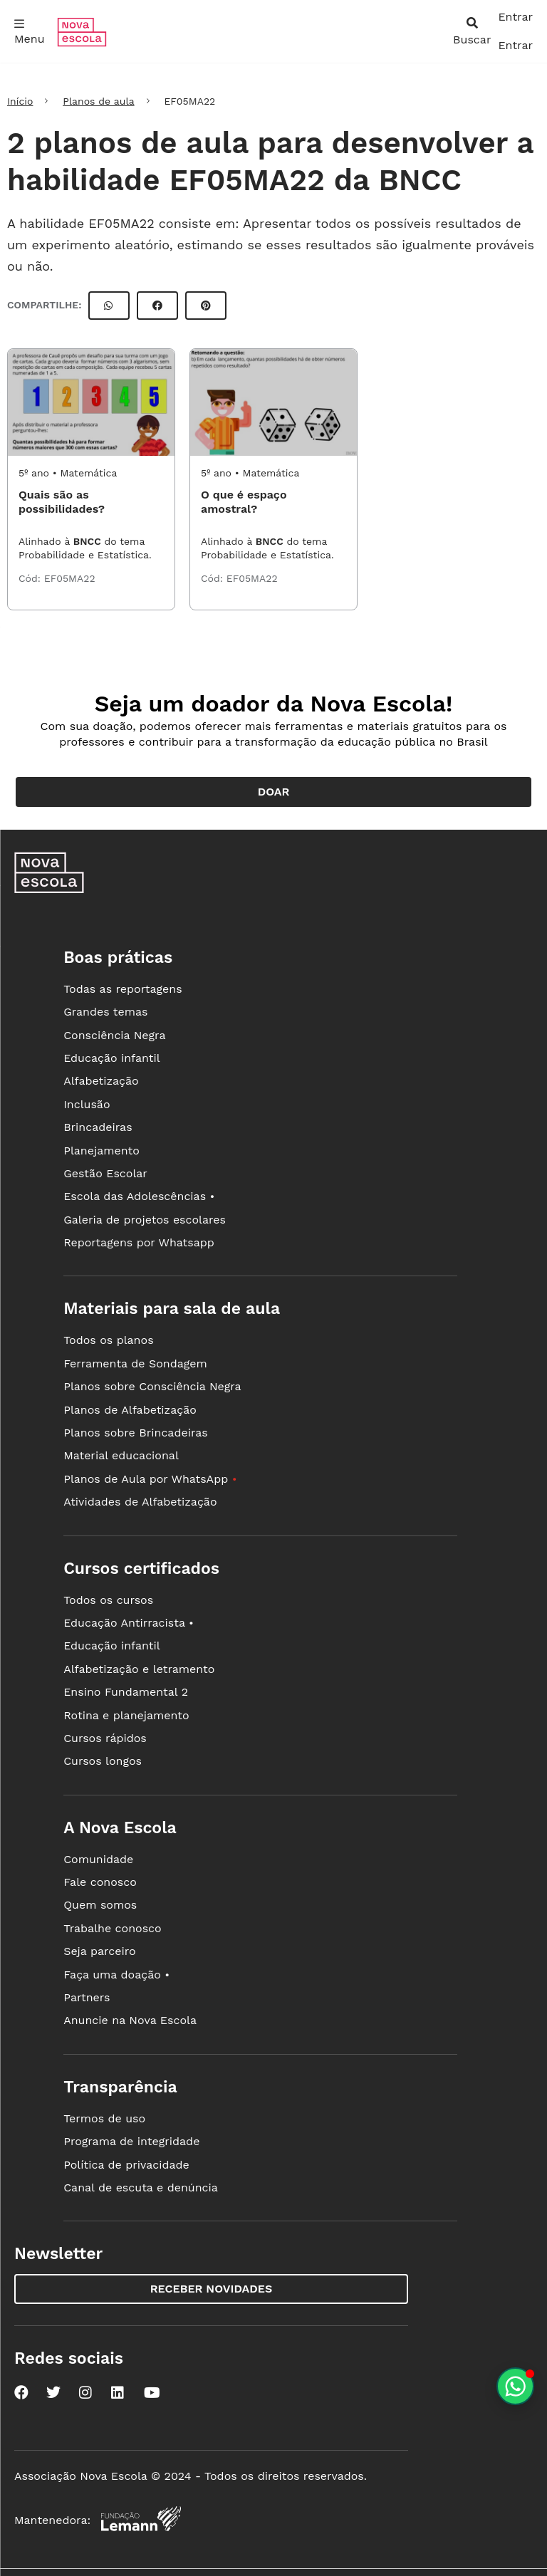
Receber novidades (211, 2288)
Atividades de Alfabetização (140, 1501)
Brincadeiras (97, 1127)
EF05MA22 (69, 578)
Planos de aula (98, 101)
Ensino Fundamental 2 (125, 1692)
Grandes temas (105, 1011)
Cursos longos (102, 1761)
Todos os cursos (108, 1600)
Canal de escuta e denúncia (140, 2187)
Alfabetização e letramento (138, 1669)
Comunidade (98, 1859)
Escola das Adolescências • (138, 1196)
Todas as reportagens (122, 989)
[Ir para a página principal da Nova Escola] (82, 43)
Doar (274, 791)
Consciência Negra (114, 1035)
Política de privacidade (126, 2164)
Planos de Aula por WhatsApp (149, 1479)
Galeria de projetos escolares (144, 1219)
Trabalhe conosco (112, 1928)
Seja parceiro (99, 1951)
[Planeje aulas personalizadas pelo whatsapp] (515, 2386)
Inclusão (86, 1104)
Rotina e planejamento (126, 1715)
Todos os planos (108, 1340)
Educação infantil (111, 1058)
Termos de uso (104, 2118)
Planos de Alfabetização (130, 1410)
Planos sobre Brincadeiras (135, 1432)
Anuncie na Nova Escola (130, 2020)
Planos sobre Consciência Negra (152, 1386)
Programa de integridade (131, 2141)
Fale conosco (100, 1882)
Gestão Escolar (105, 1173)
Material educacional (121, 1455)
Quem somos (100, 1905)
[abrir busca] (472, 31)
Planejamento (101, 1150)
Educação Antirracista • (128, 1622)
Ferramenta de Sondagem (135, 1363)
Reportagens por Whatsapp (138, 1242)
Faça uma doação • (116, 1974)
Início (20, 101)
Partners (86, 1997)
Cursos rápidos (105, 1738)
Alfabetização (101, 1081)
